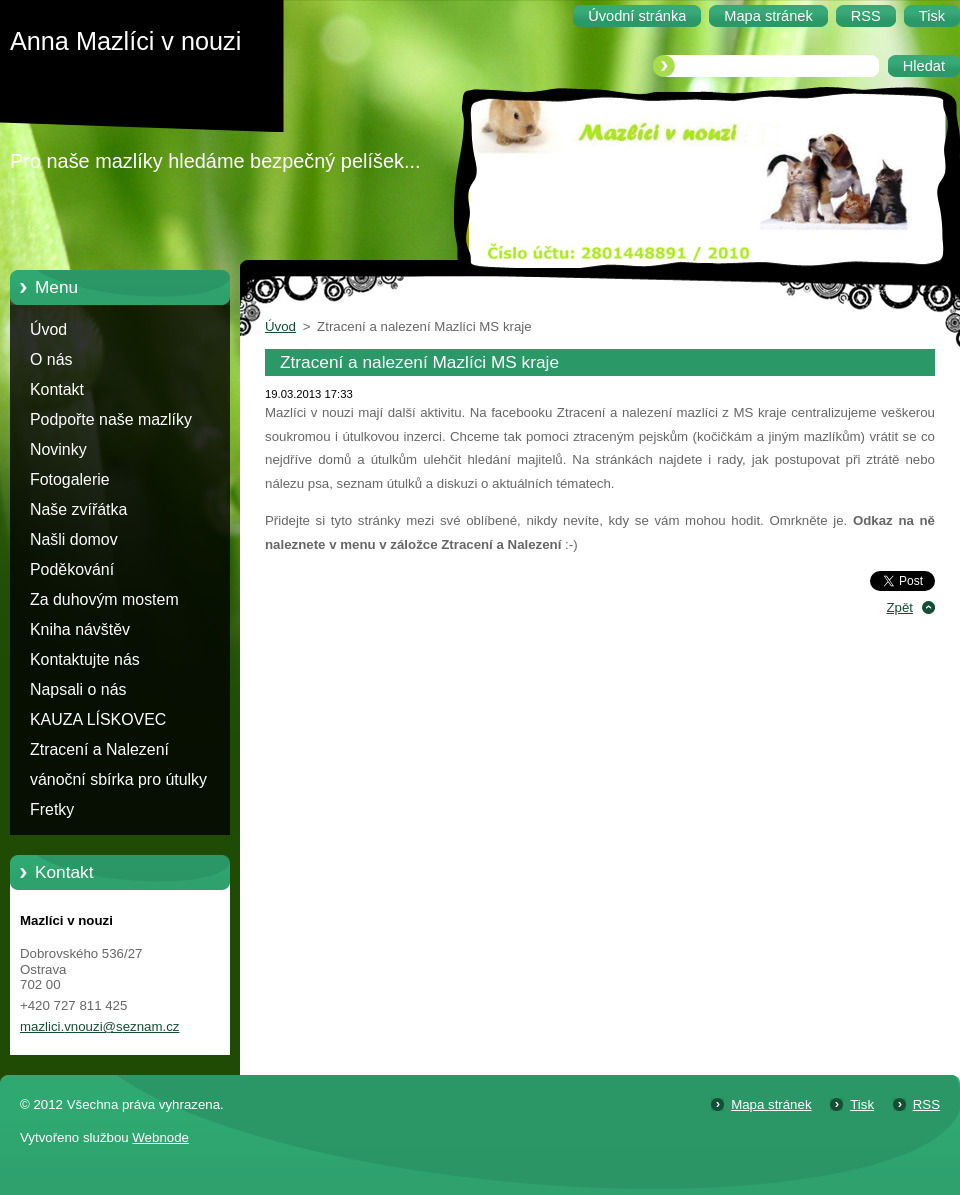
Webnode (160, 1137)
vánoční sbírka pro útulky (118, 779)
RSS (926, 1104)
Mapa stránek (771, 1104)
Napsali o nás (78, 689)
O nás (51, 359)
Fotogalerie (70, 479)
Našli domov (74, 539)
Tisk (862, 1104)
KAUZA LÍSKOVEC (98, 719)
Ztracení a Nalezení (99, 749)
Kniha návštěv (80, 629)
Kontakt (57, 389)
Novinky (58, 449)
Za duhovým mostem (104, 599)
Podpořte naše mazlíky (111, 419)
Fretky (52, 809)
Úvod (48, 329)
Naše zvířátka (78, 509)
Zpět (899, 607)
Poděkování (72, 569)
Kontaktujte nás (85, 659)
